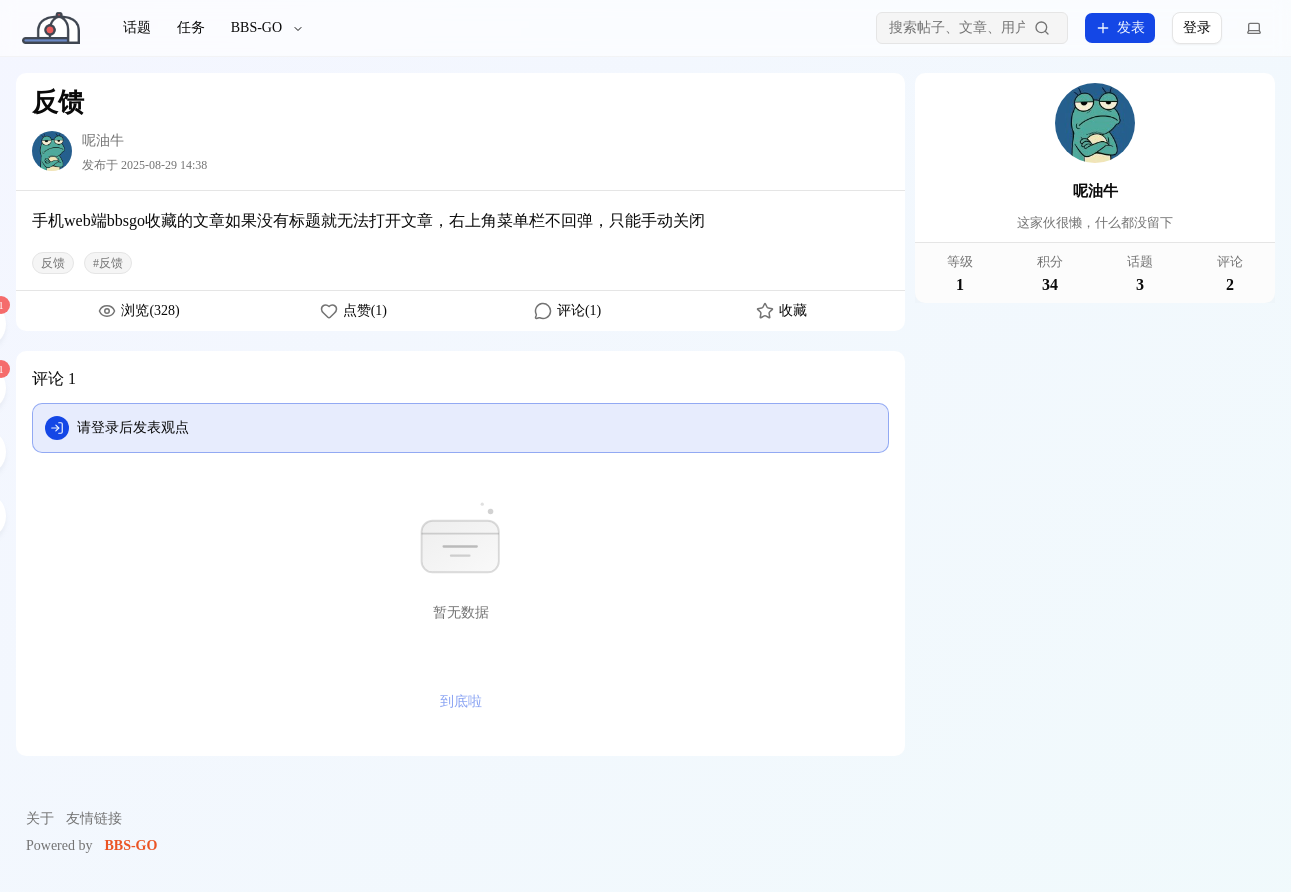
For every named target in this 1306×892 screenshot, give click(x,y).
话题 (137, 27)
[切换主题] (1254, 28)
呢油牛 (103, 140)
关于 (40, 818)
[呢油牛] (52, 151)
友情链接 (94, 818)
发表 (1120, 28)
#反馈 (108, 263)
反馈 (53, 263)
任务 (191, 27)
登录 (1197, 27)
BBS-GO (267, 27)
